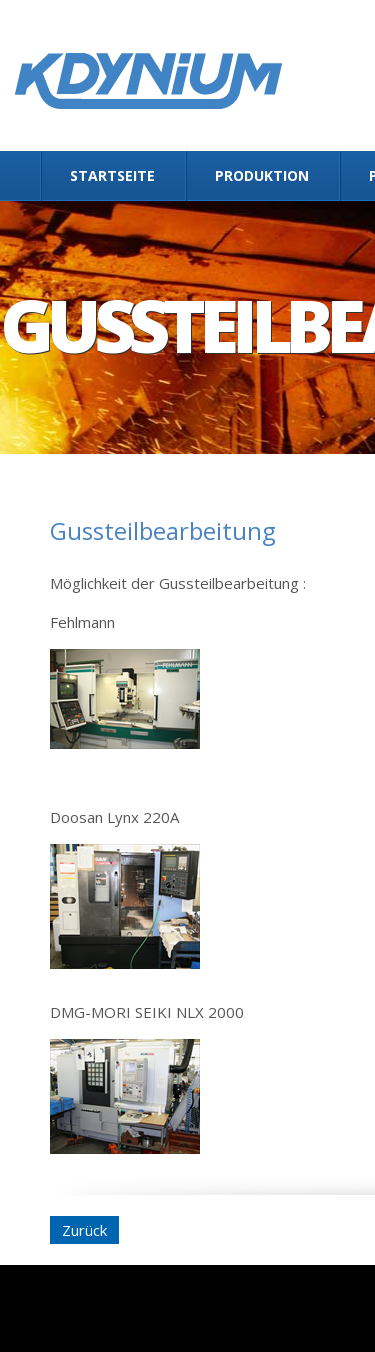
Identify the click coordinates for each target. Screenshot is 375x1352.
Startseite (112, 175)
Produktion (262, 175)
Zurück (84, 1230)
